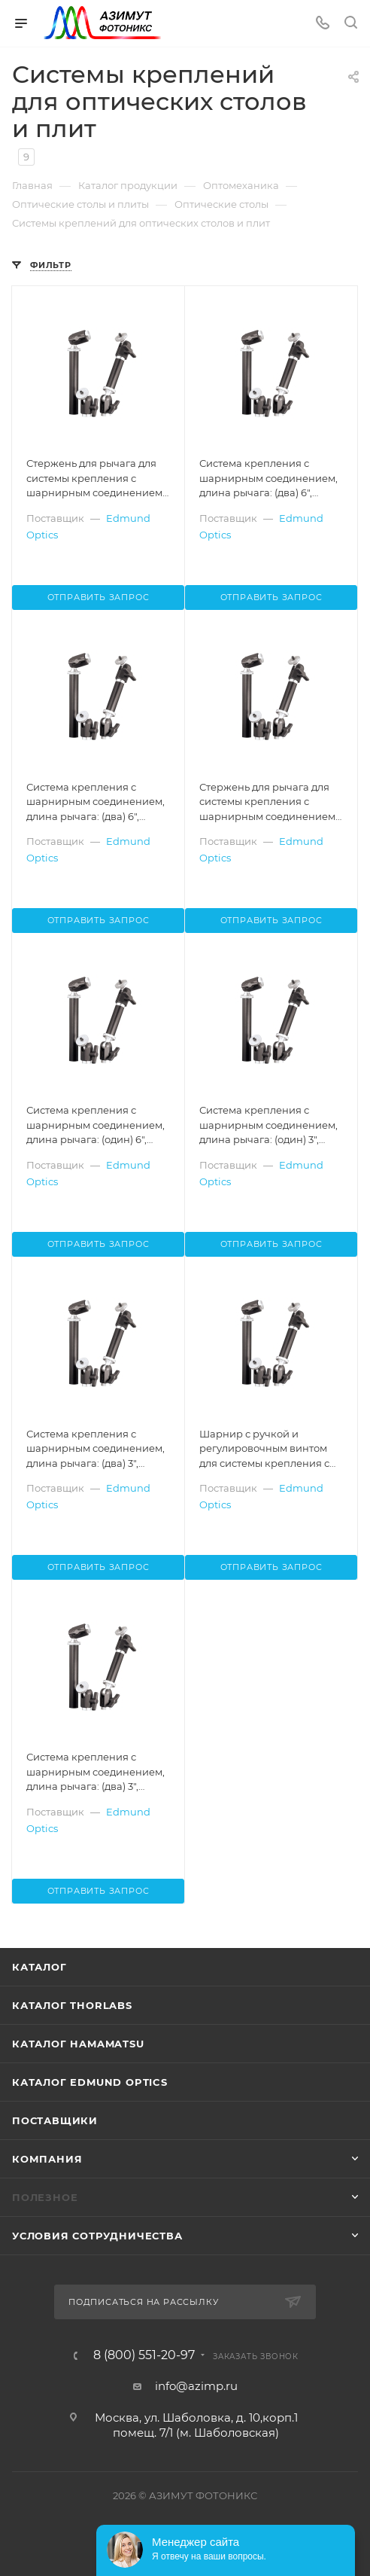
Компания (47, 2159)
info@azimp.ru (196, 2386)
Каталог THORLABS (72, 2005)
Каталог (39, 1967)
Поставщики (55, 2120)
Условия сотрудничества (97, 2236)
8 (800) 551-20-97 (144, 2355)
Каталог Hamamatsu (78, 2044)
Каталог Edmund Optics (90, 2082)
